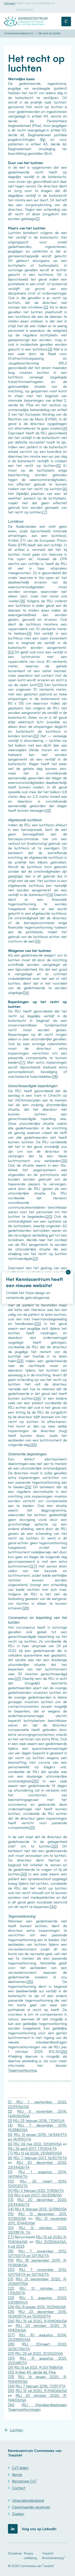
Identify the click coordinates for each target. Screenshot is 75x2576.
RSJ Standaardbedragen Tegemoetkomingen (37, 2407)
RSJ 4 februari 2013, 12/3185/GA (41, 2209)
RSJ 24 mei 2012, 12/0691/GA (37, 2144)
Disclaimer (15, 2553)
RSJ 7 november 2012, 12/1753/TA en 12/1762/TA (37, 2253)
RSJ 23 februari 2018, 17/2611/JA (39, 2120)
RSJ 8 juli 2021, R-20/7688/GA (38, 2367)
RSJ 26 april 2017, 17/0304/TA (32, 2148)
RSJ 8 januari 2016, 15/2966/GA (40, 2307)
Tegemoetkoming (22, 2070)
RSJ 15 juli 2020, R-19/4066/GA (41, 2321)
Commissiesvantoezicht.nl (18, 33)
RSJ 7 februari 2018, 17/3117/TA (40, 2386)
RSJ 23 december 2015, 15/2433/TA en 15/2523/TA (37, 2313)
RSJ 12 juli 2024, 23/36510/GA (38, 2153)
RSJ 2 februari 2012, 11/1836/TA (38, 2190)
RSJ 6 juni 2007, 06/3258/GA (38, 2195)
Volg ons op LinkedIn (39, 2529)
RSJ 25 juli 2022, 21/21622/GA (39, 2353)
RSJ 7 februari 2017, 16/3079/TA (40, 2158)
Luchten (16, 2430)
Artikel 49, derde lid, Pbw (35, 2372)
